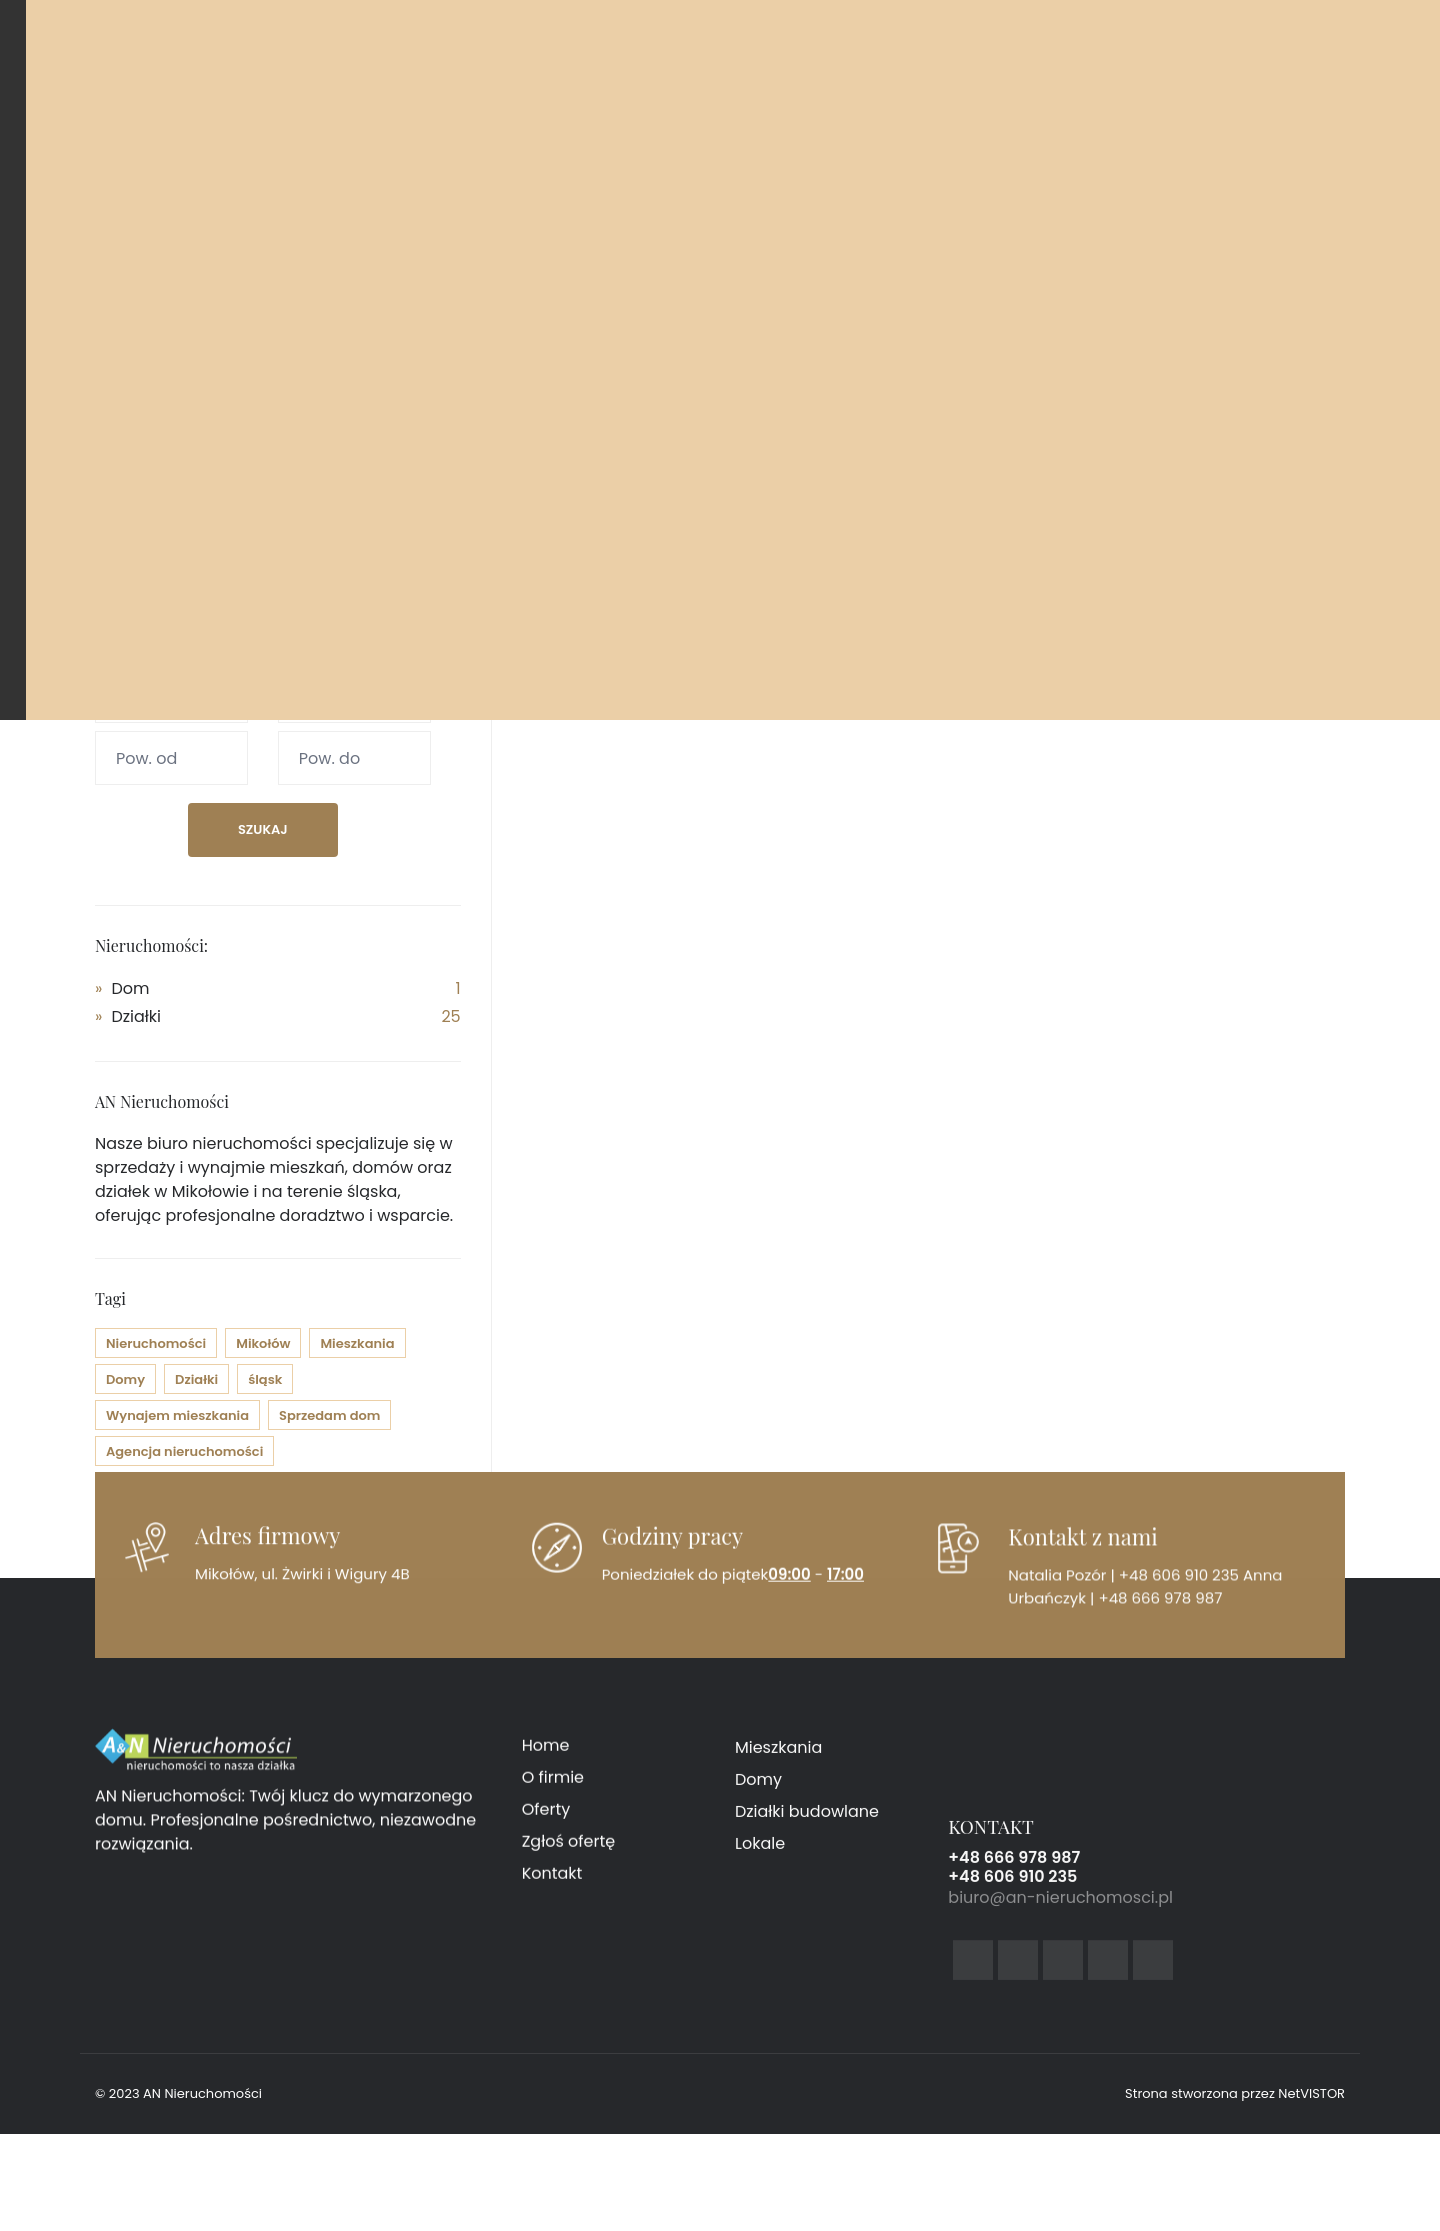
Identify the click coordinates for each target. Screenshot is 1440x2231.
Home (546, 1754)
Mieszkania (357, 1343)
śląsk (265, 1379)
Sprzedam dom (329, 1415)
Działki (136, 1016)
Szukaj (263, 829)
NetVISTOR (1311, 2093)
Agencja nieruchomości (184, 1451)
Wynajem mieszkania (177, 1415)
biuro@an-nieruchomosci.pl (1060, 1913)
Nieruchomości (156, 1343)
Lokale (760, 1856)
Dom (130, 988)
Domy (125, 1379)
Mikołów (263, 1343)
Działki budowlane (807, 1824)
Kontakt (552, 1882)
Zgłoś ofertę (569, 1850)
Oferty (546, 1818)
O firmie (553, 1786)
